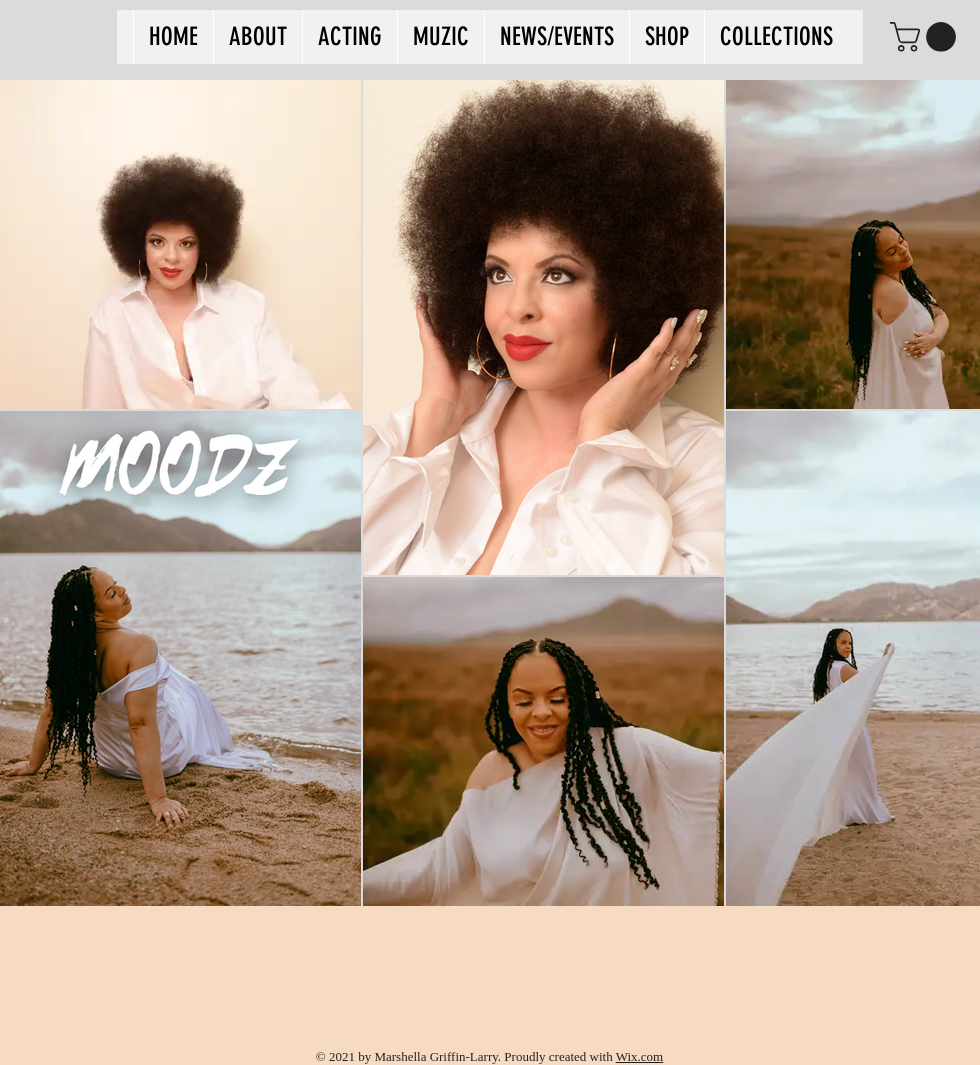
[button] (926, 37)
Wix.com (640, 1056)
